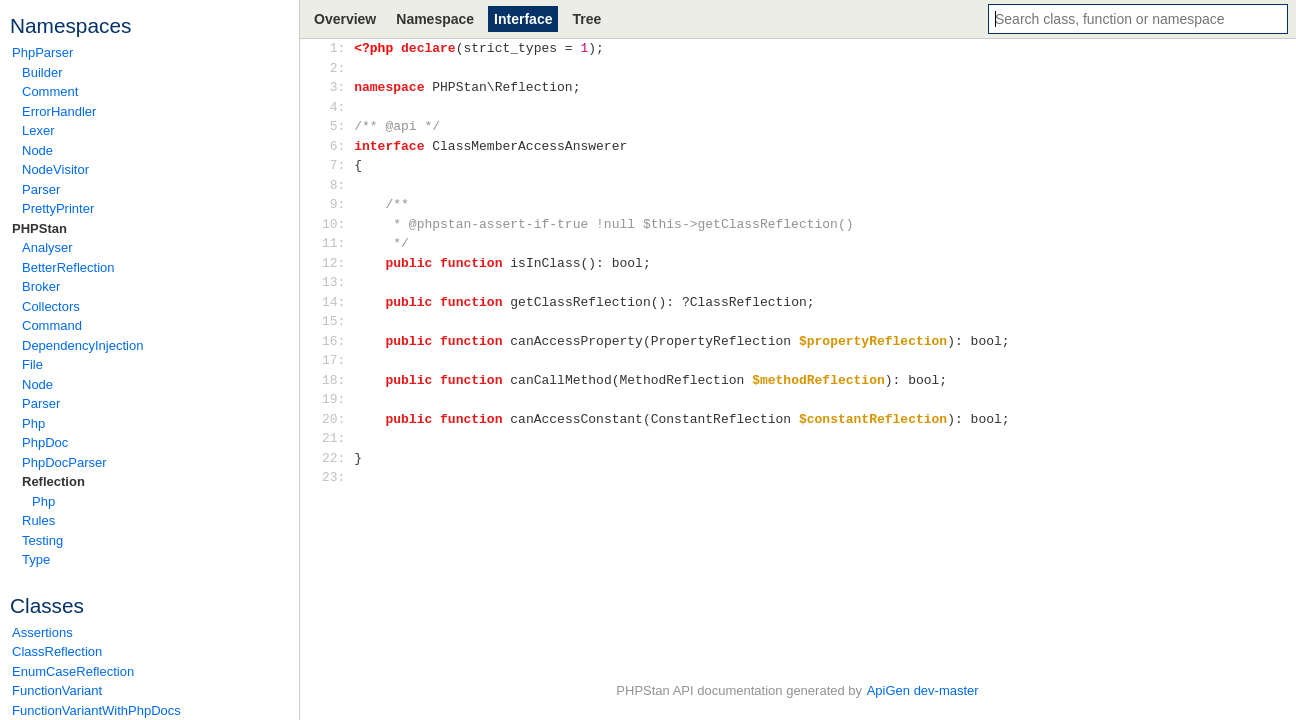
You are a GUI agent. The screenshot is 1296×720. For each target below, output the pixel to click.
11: (337, 243)
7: (337, 165)
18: (337, 380)
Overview (345, 19)
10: (337, 224)
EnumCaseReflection (73, 671)
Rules (38, 520)
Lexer (38, 130)
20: (337, 419)
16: (337, 341)
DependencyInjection (82, 345)
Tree (586, 19)
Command (52, 325)
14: (337, 302)
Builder (42, 72)
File (32, 364)
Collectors (51, 306)
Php (33, 423)
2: (337, 68)
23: (337, 477)
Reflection (53, 481)
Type (36, 559)
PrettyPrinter (58, 208)
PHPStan (39, 228)
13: (337, 282)
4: (337, 107)
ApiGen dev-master (923, 690)
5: (337, 126)
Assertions (42, 632)
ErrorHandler (59, 111)
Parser (41, 189)
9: (337, 204)
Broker (41, 286)
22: (337, 458)
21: (337, 438)
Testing (42, 540)
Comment (50, 91)
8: (337, 185)
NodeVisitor (55, 169)
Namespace (435, 19)
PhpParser (42, 52)
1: (337, 48)
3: (337, 87)
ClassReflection (57, 651)
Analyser (47, 247)
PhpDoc (45, 442)
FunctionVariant (57, 690)
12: (337, 263)
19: (337, 399)
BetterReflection (68, 267)
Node (37, 150)
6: (337, 146)
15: (337, 321)
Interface (523, 19)
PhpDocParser (64, 462)
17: (337, 360)
